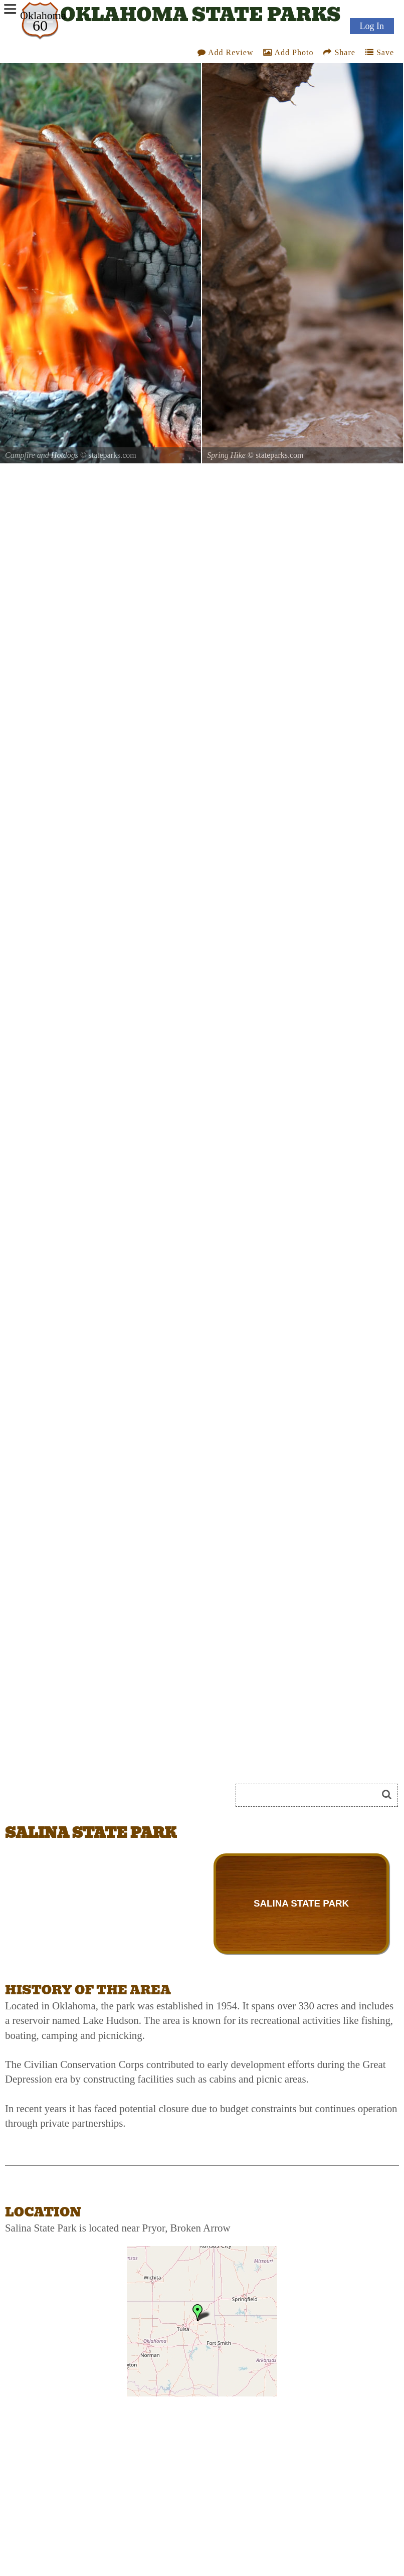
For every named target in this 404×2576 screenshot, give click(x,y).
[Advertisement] (117, 1758)
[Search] (310, 1795)
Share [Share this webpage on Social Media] (339, 52)
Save (379, 52)
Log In (372, 26)
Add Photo (288, 52)
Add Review (225, 52)
